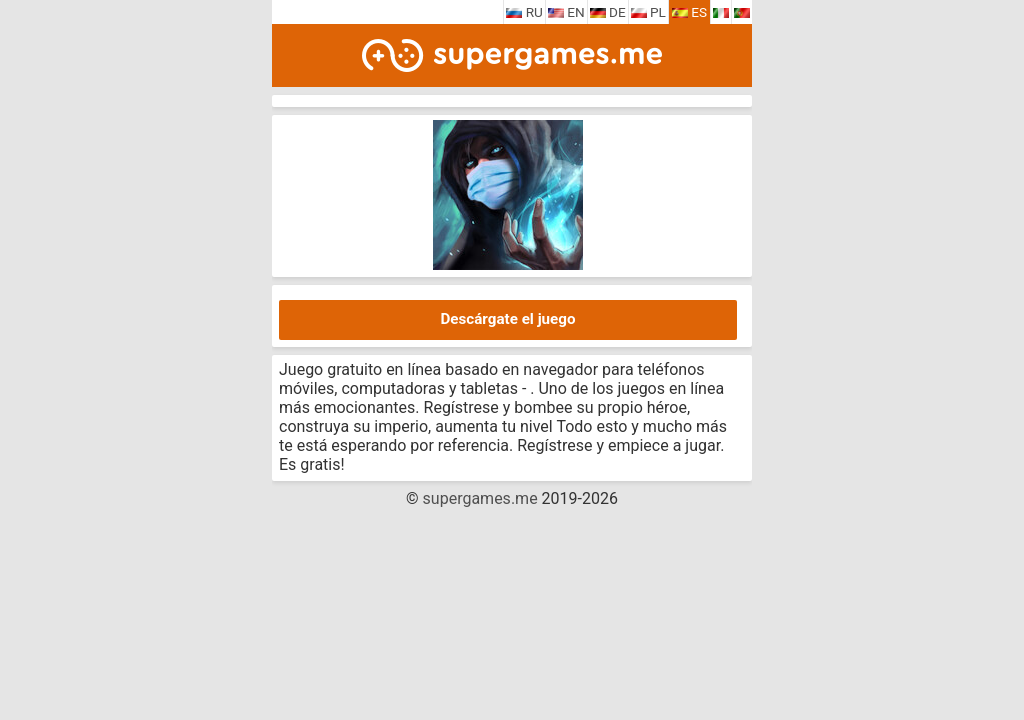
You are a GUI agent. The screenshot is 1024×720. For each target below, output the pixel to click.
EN (566, 12)
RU (524, 12)
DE (608, 12)
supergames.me (480, 498)
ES (689, 12)
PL (648, 12)
